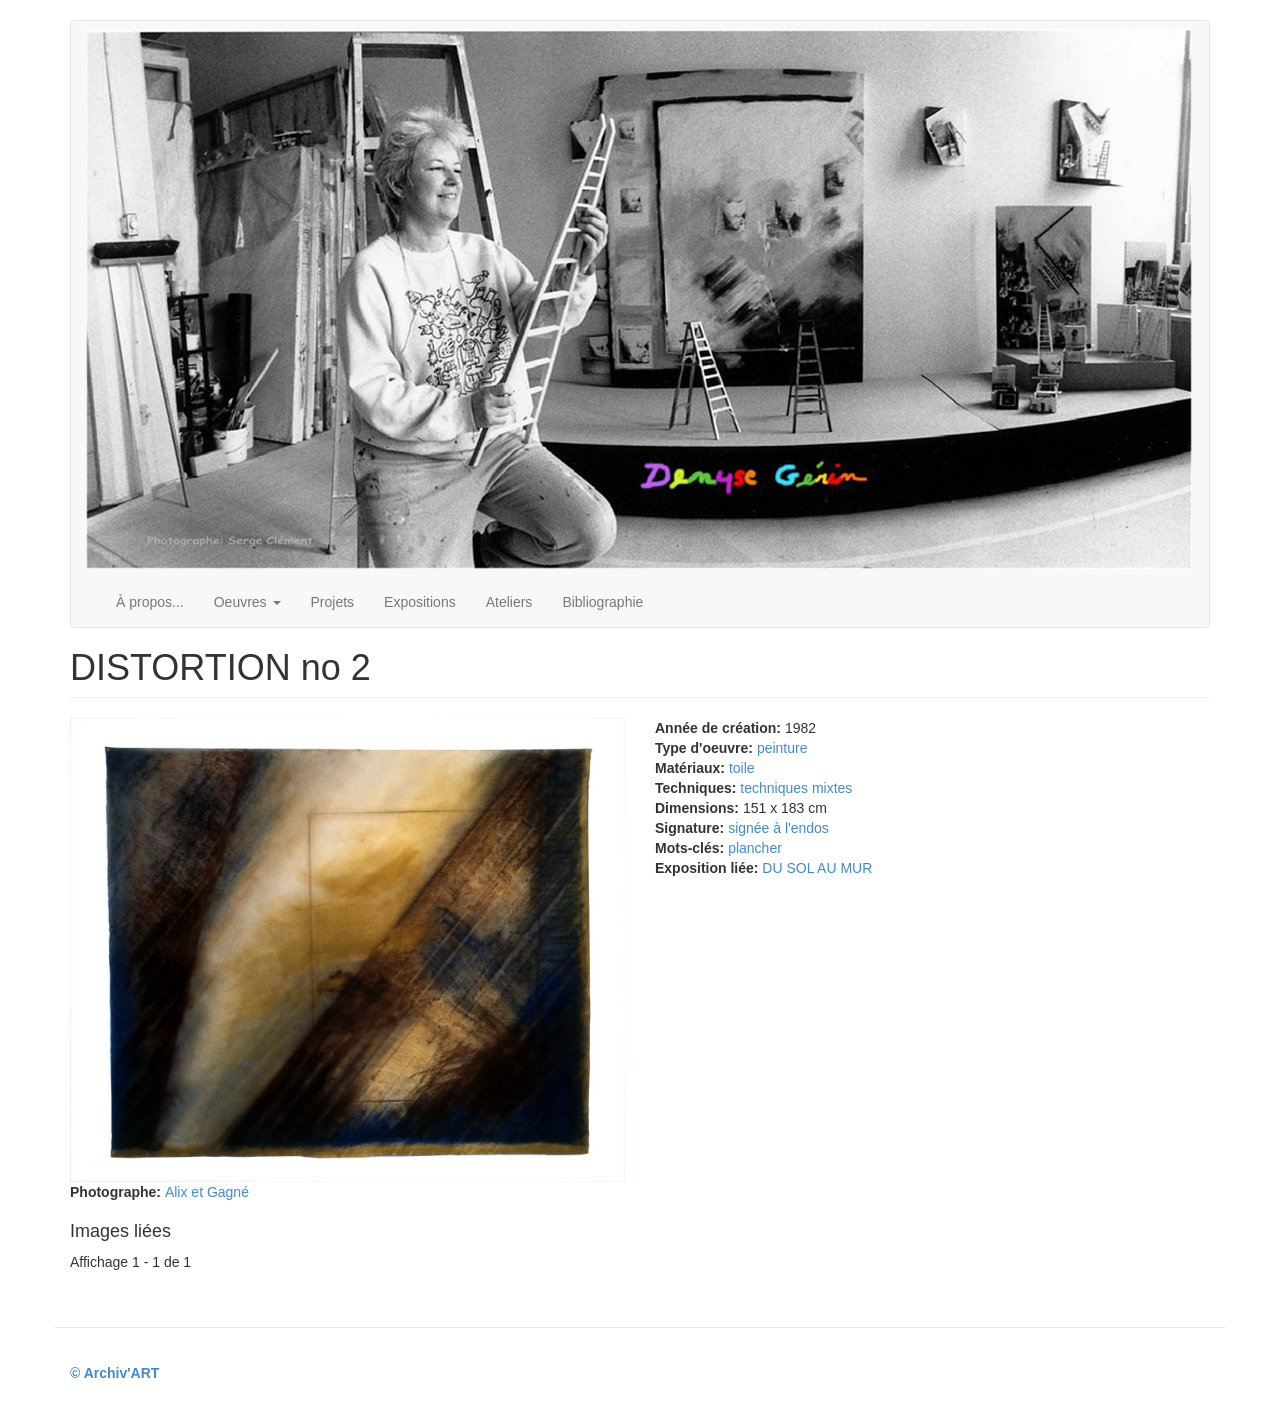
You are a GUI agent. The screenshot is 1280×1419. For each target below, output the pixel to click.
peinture (782, 748)
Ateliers (509, 602)
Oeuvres (247, 602)
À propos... (150, 602)
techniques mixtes (796, 788)
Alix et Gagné (207, 1192)
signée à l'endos (778, 828)
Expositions (420, 602)
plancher (755, 848)
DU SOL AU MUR (817, 868)
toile (742, 768)
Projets (333, 602)
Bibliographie (602, 602)
